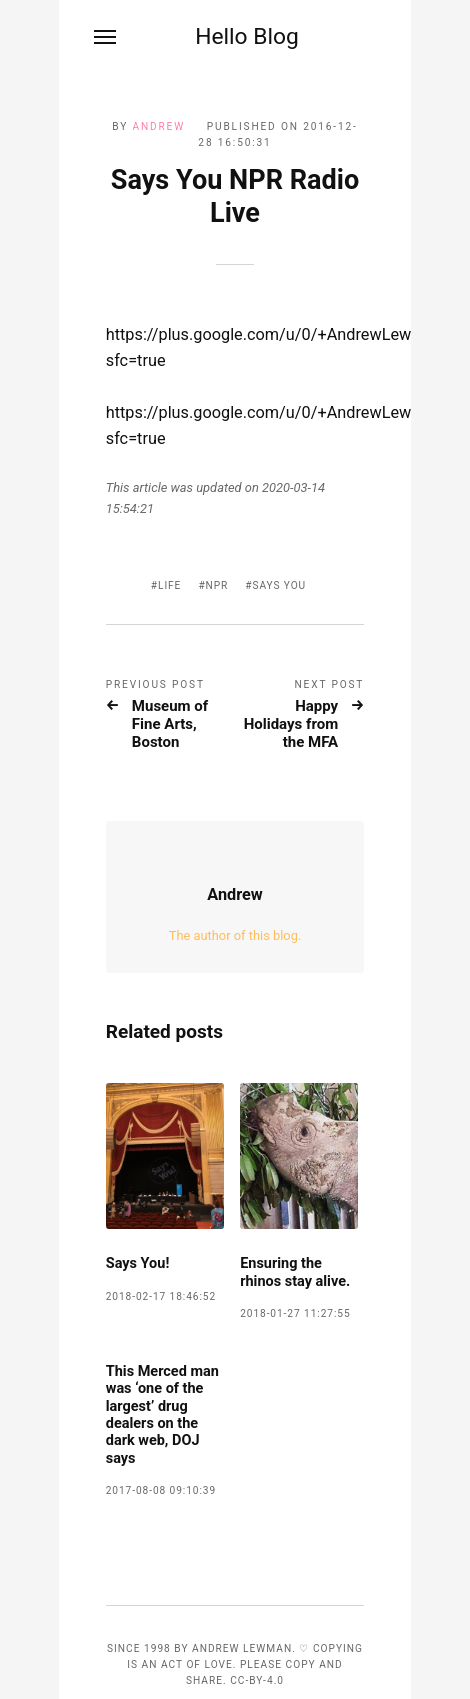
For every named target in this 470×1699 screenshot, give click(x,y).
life (169, 585)
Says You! (138, 1263)
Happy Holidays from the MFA (291, 724)
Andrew (159, 126)
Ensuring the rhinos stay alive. (295, 1272)
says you (279, 585)
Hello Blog (247, 36)
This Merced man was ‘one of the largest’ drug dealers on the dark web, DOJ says (162, 1415)
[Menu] (106, 37)
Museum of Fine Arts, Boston (170, 724)
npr (217, 585)
